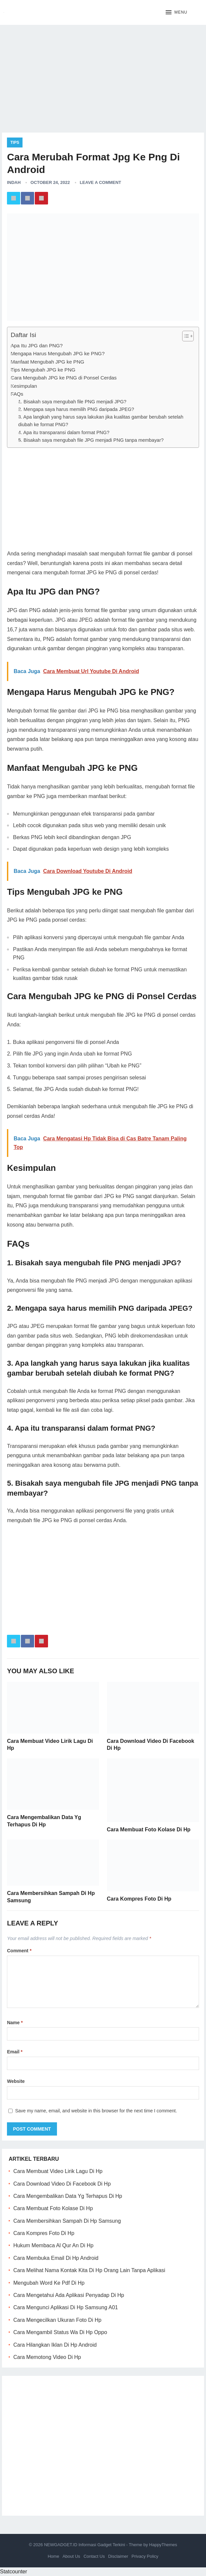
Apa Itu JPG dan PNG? (37, 345)
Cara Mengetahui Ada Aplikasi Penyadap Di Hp (68, 2295)
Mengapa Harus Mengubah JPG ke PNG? (58, 353)
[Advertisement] (103, 76)
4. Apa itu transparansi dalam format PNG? (63, 432)
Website (16, 2081)
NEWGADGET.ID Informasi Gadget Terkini (84, 2544)
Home (53, 2556)
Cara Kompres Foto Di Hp (139, 1899)
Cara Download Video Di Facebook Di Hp (62, 2184)
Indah (14, 182)
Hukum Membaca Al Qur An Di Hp (53, 2245)
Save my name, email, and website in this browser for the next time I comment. (96, 2110)
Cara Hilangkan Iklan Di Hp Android (55, 2345)
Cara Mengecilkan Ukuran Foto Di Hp (57, 2320)
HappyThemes (163, 2544)
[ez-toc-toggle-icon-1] (184, 336)
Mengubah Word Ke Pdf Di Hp (48, 2283)
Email (15, 2051)
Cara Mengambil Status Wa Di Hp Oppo (60, 2332)
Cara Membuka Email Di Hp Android (55, 2258)
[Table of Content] (188, 336)
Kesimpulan (24, 386)
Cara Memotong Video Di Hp (47, 2357)
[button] (176, 12)
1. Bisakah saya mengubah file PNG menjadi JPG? (72, 401)
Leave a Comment (100, 182)
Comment (19, 1950)
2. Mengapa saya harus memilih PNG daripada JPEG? (76, 409)
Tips (14, 142)
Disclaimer (118, 2556)
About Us (71, 2556)
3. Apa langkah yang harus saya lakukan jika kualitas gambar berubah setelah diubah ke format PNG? (100, 420)
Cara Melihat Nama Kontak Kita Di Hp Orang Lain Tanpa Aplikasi (89, 2270)
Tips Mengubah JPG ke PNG (43, 369)
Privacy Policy (144, 2556)
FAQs (17, 394)
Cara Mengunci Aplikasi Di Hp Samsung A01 (65, 2307)
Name (15, 2022)
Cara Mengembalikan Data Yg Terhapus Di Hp (67, 2196)
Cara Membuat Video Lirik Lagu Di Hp (57, 2171)
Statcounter (13, 2571)
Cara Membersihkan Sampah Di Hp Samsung (67, 2221)
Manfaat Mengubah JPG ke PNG (47, 362)
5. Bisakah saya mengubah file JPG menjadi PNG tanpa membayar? (91, 440)
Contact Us (94, 2556)
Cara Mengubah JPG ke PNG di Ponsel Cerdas (64, 377)
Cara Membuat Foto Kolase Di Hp (148, 1829)
